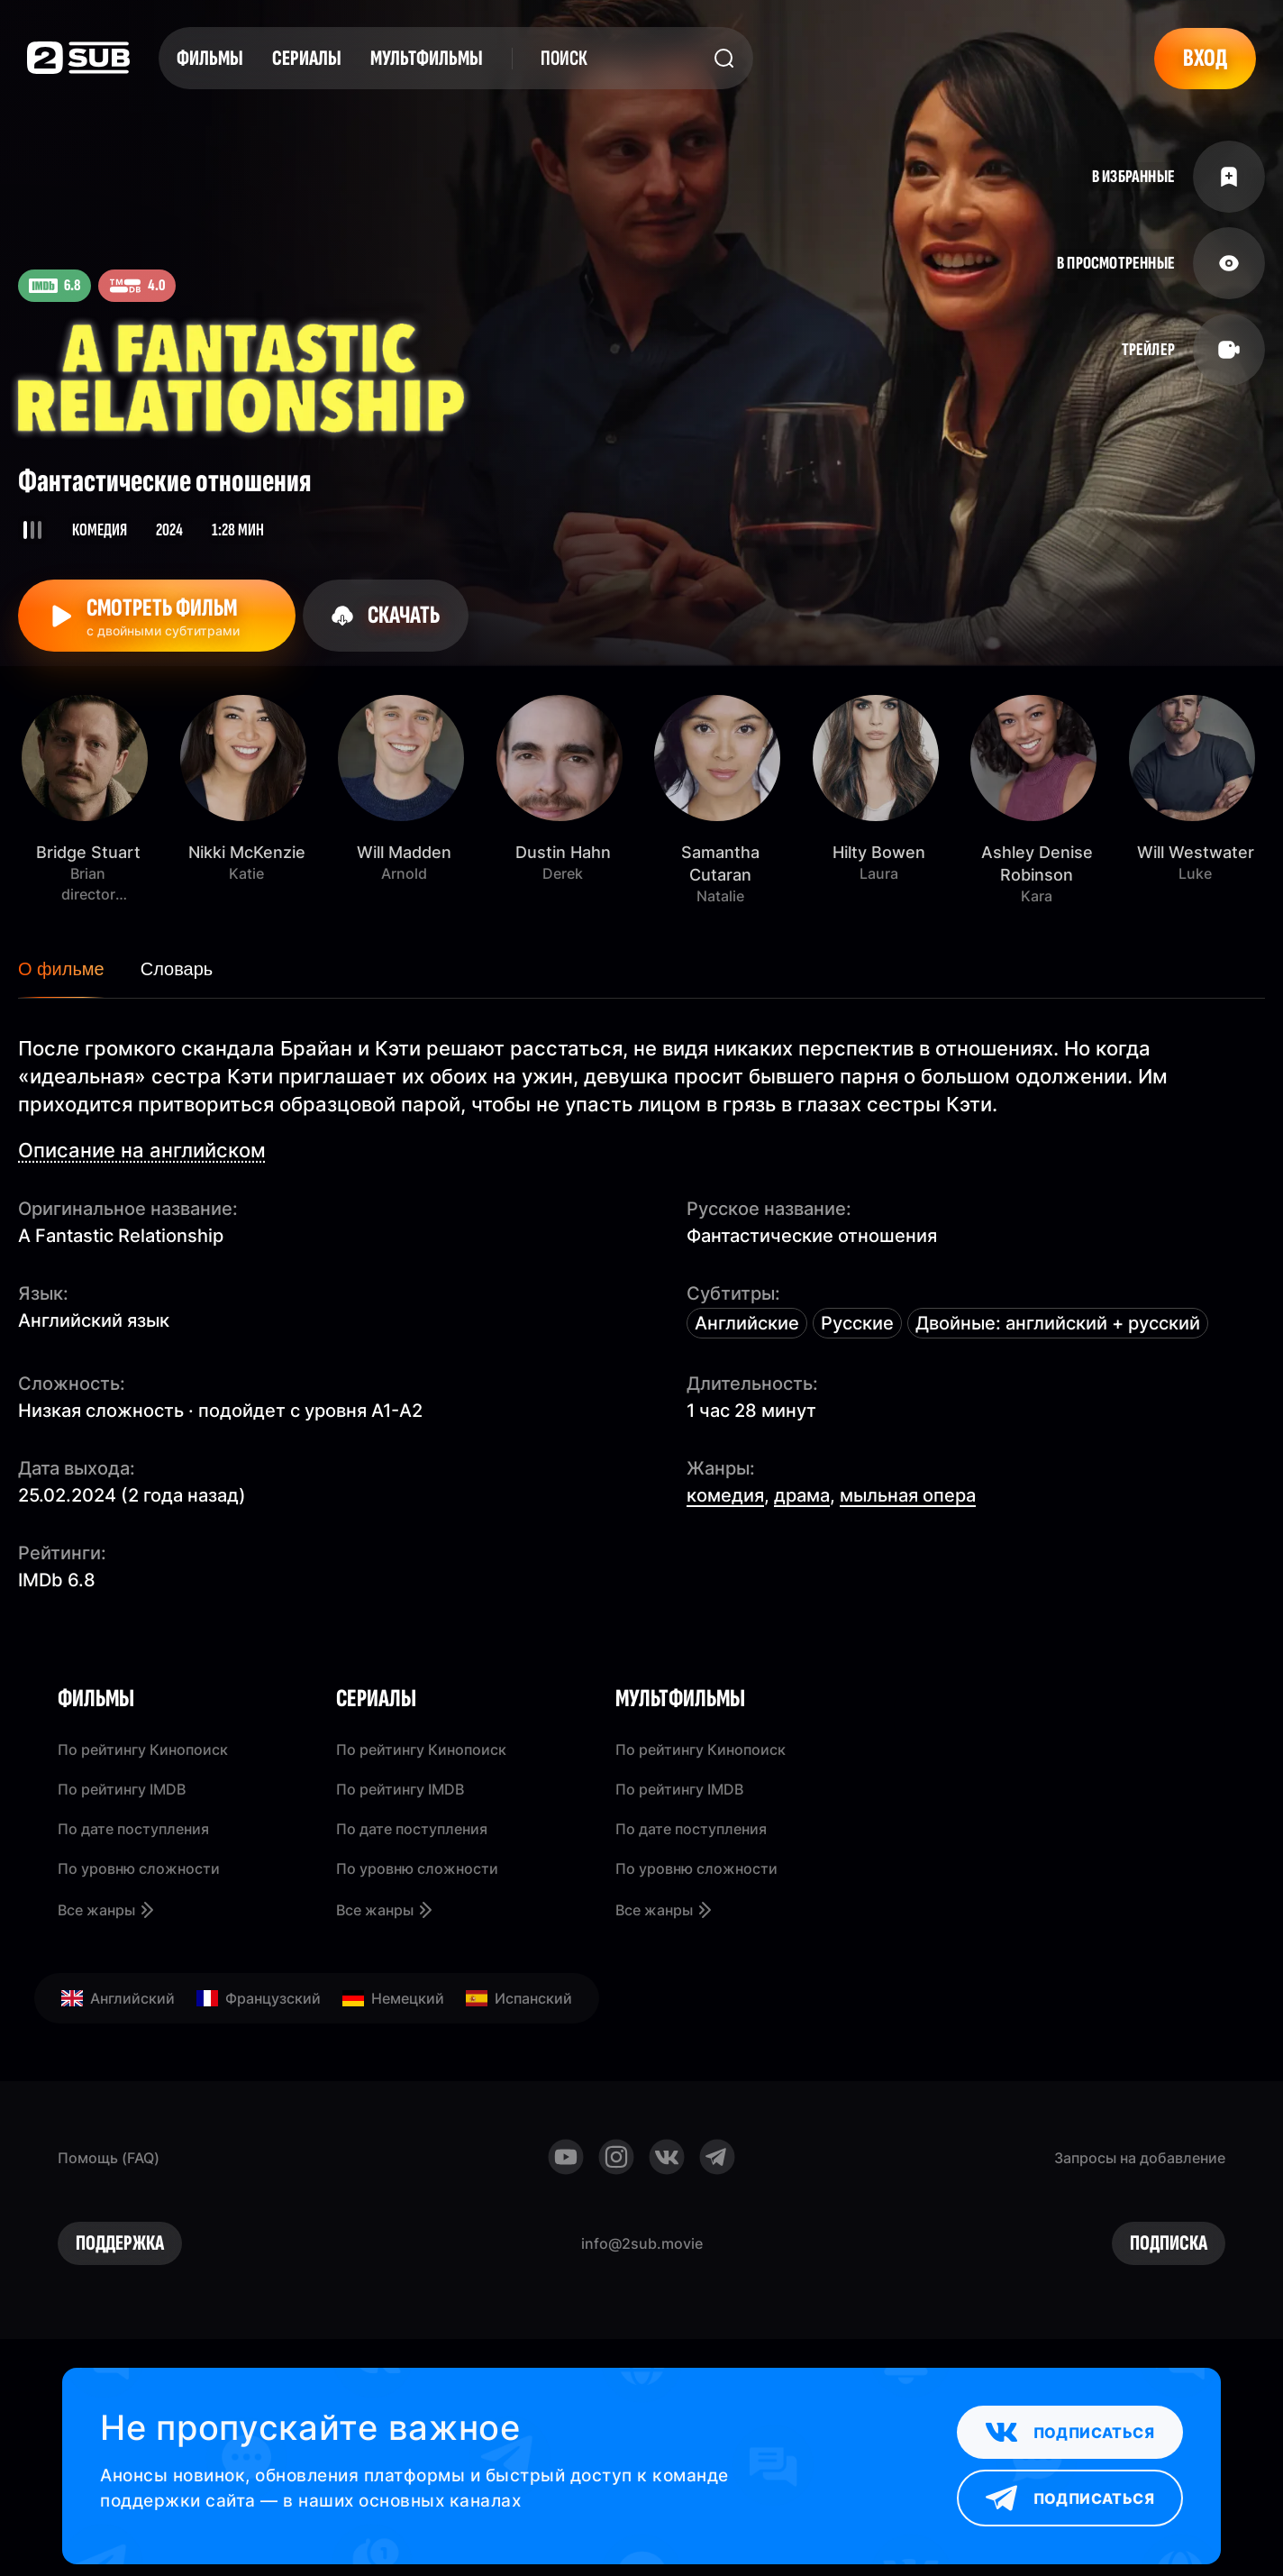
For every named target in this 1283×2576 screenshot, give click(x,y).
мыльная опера (908, 1495)
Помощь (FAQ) (108, 2158)
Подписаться (1070, 2432)
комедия (725, 1495)
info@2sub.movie (642, 2243)
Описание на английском (142, 1150)
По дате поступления (133, 1829)
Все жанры (107, 1910)
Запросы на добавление (1139, 2158)
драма (802, 1495)
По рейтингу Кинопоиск (143, 1749)
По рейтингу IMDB (122, 1789)
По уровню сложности (139, 1868)
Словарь (177, 969)
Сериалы (306, 58)
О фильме (61, 969)
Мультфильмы (426, 58)
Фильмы (210, 58)
